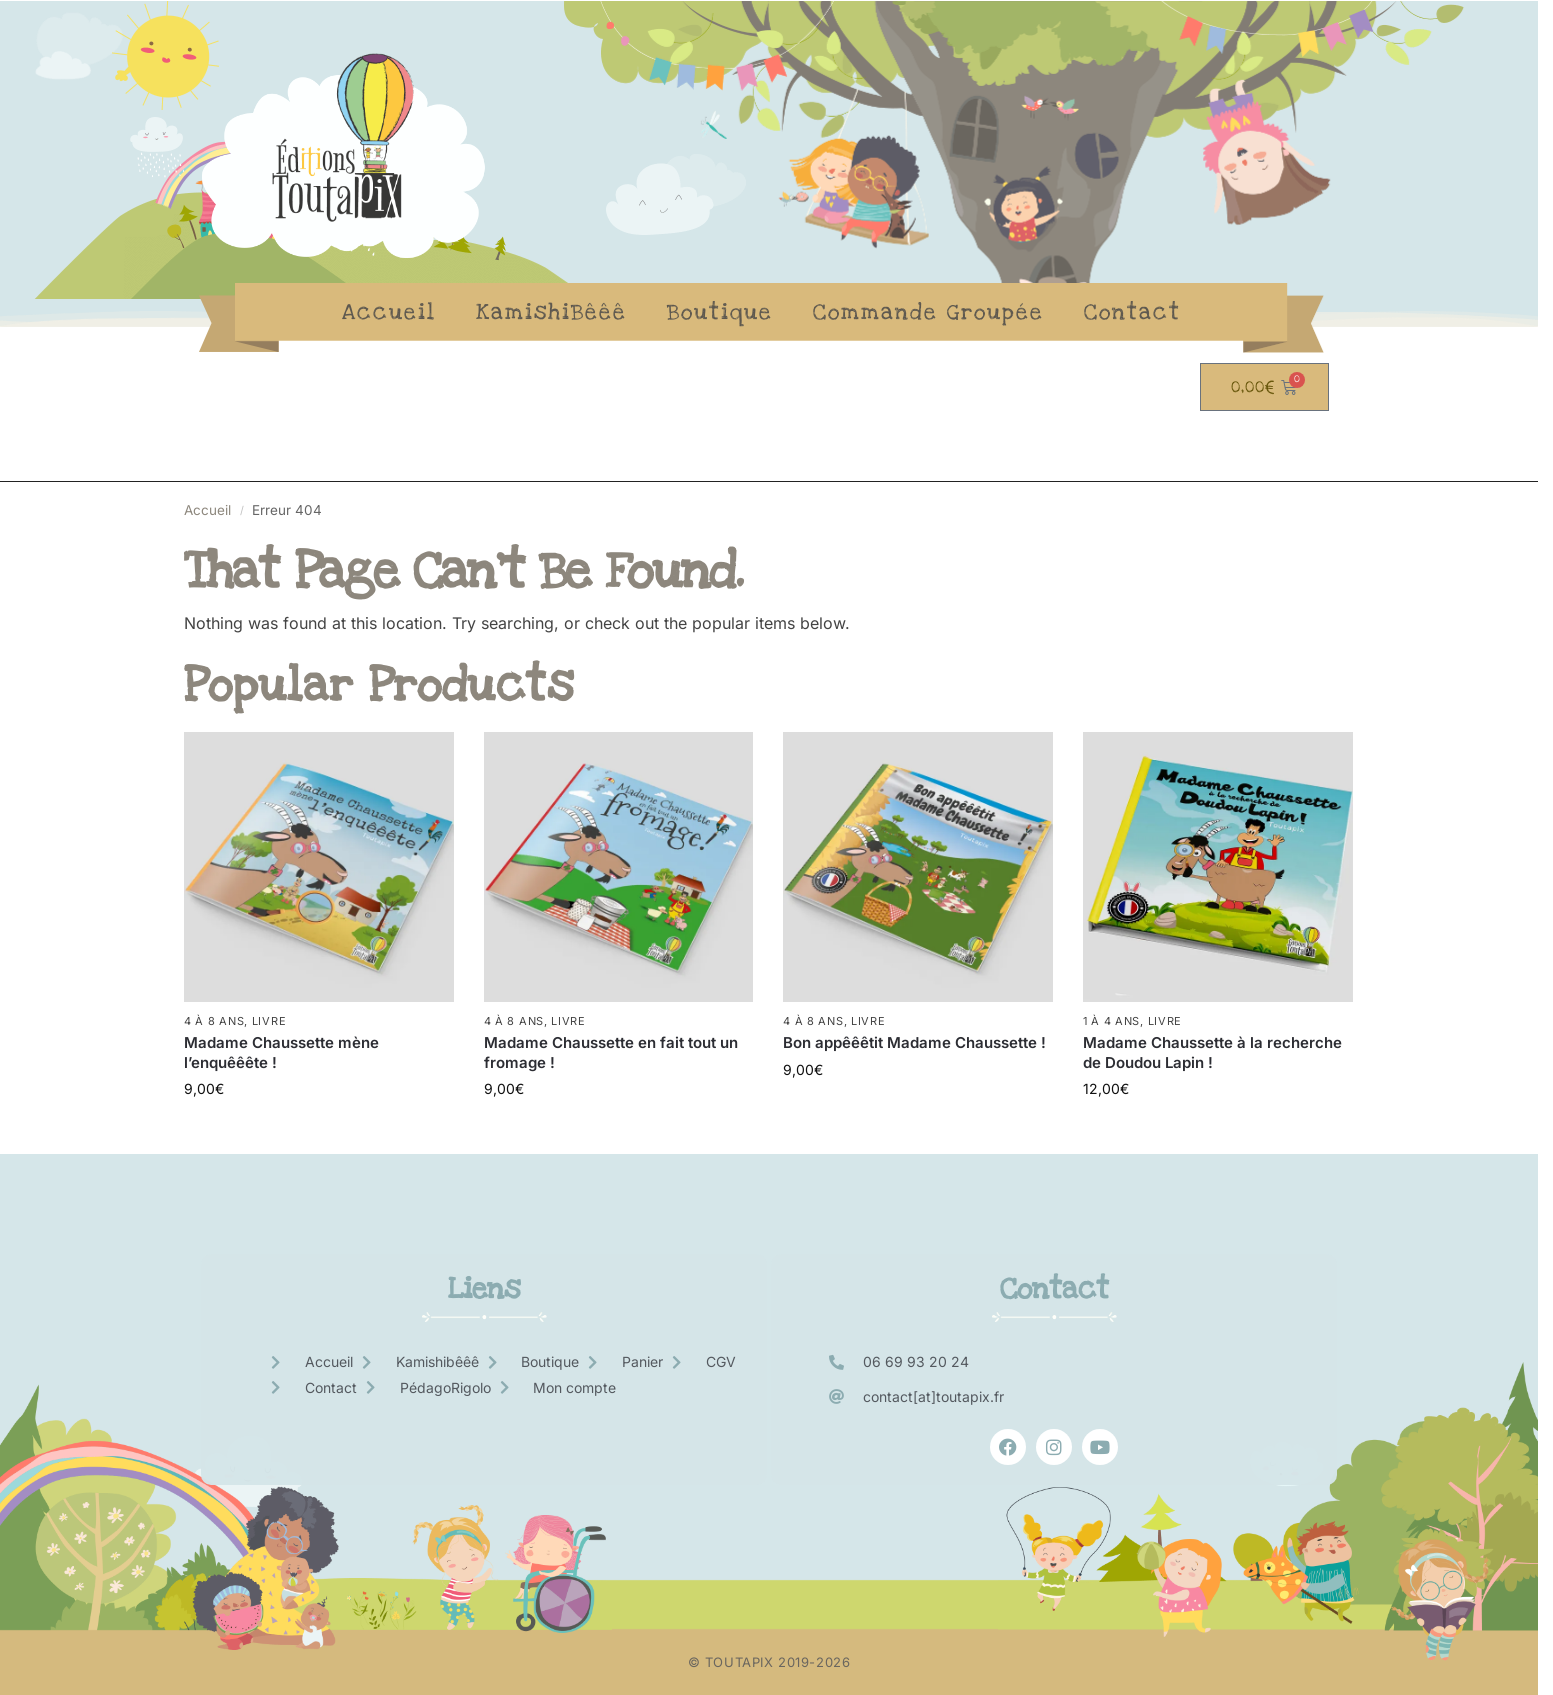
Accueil (389, 312)
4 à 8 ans (214, 1021)
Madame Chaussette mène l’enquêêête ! (281, 1052)
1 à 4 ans (1111, 1021)
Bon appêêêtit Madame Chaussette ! (914, 1042)
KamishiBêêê (551, 312)
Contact (1132, 312)
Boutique (720, 312)
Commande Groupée (928, 312)
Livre (269, 1021)
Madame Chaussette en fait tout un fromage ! (611, 1052)
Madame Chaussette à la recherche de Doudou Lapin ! (1212, 1052)
